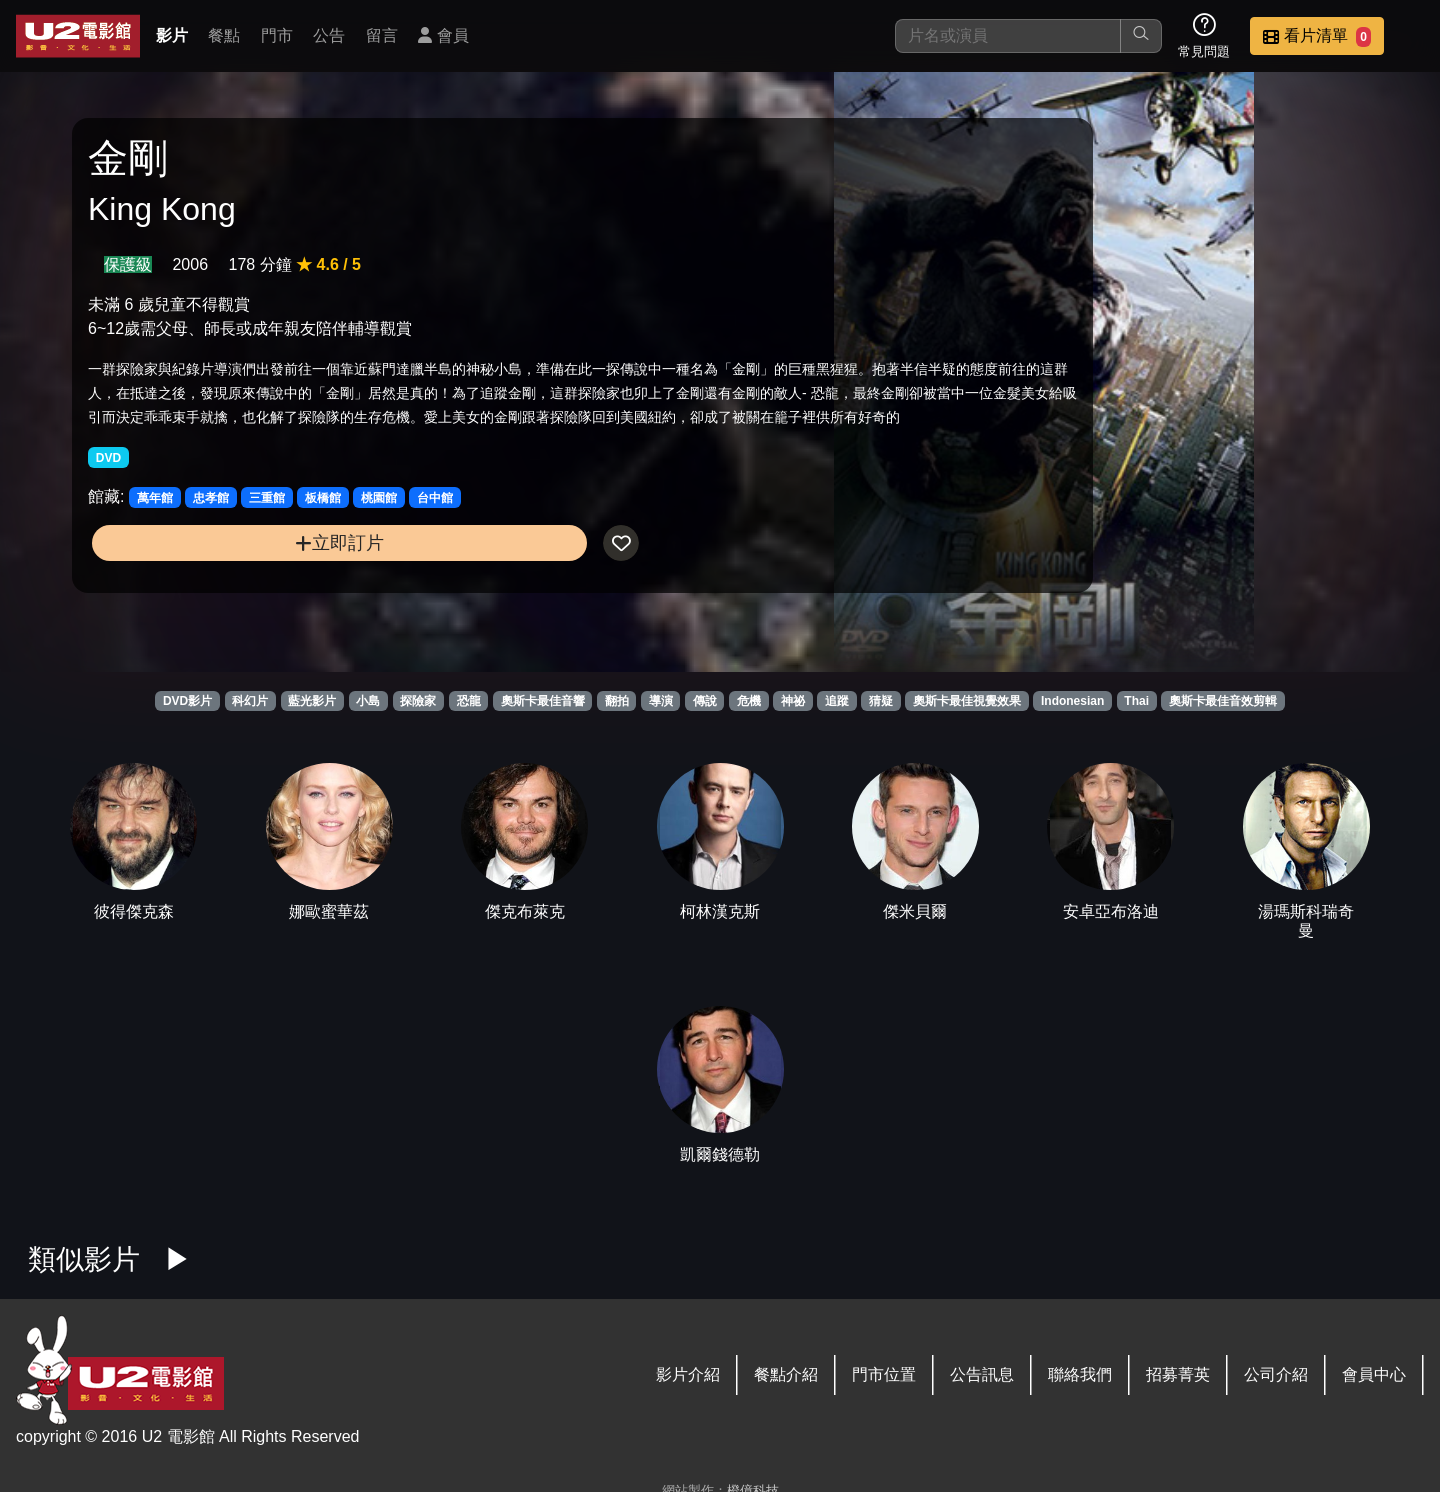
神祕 (793, 701)
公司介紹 (1276, 1374)
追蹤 (837, 701)
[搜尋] (1008, 36)
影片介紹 (688, 1374)
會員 (443, 35)
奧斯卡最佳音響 (543, 701)
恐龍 (469, 701)
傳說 (705, 701)
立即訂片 (246, 609)
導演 (661, 701)
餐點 (224, 35)
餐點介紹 (786, 1374)
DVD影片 (187, 701)
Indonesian (1072, 701)
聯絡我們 (1080, 1374)
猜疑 (881, 701)
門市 (277, 35)
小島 (368, 701)
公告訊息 (982, 1374)
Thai (1136, 701)
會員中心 (1374, 1374)
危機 (749, 701)
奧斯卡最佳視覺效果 (967, 701)
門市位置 (884, 1374)
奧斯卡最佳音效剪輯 (1223, 701)
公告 (329, 35)
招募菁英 (1178, 1374)
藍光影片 (312, 701)
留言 (382, 35)
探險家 (418, 701)
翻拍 (617, 701)
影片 (172, 35)
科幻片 (250, 701)
